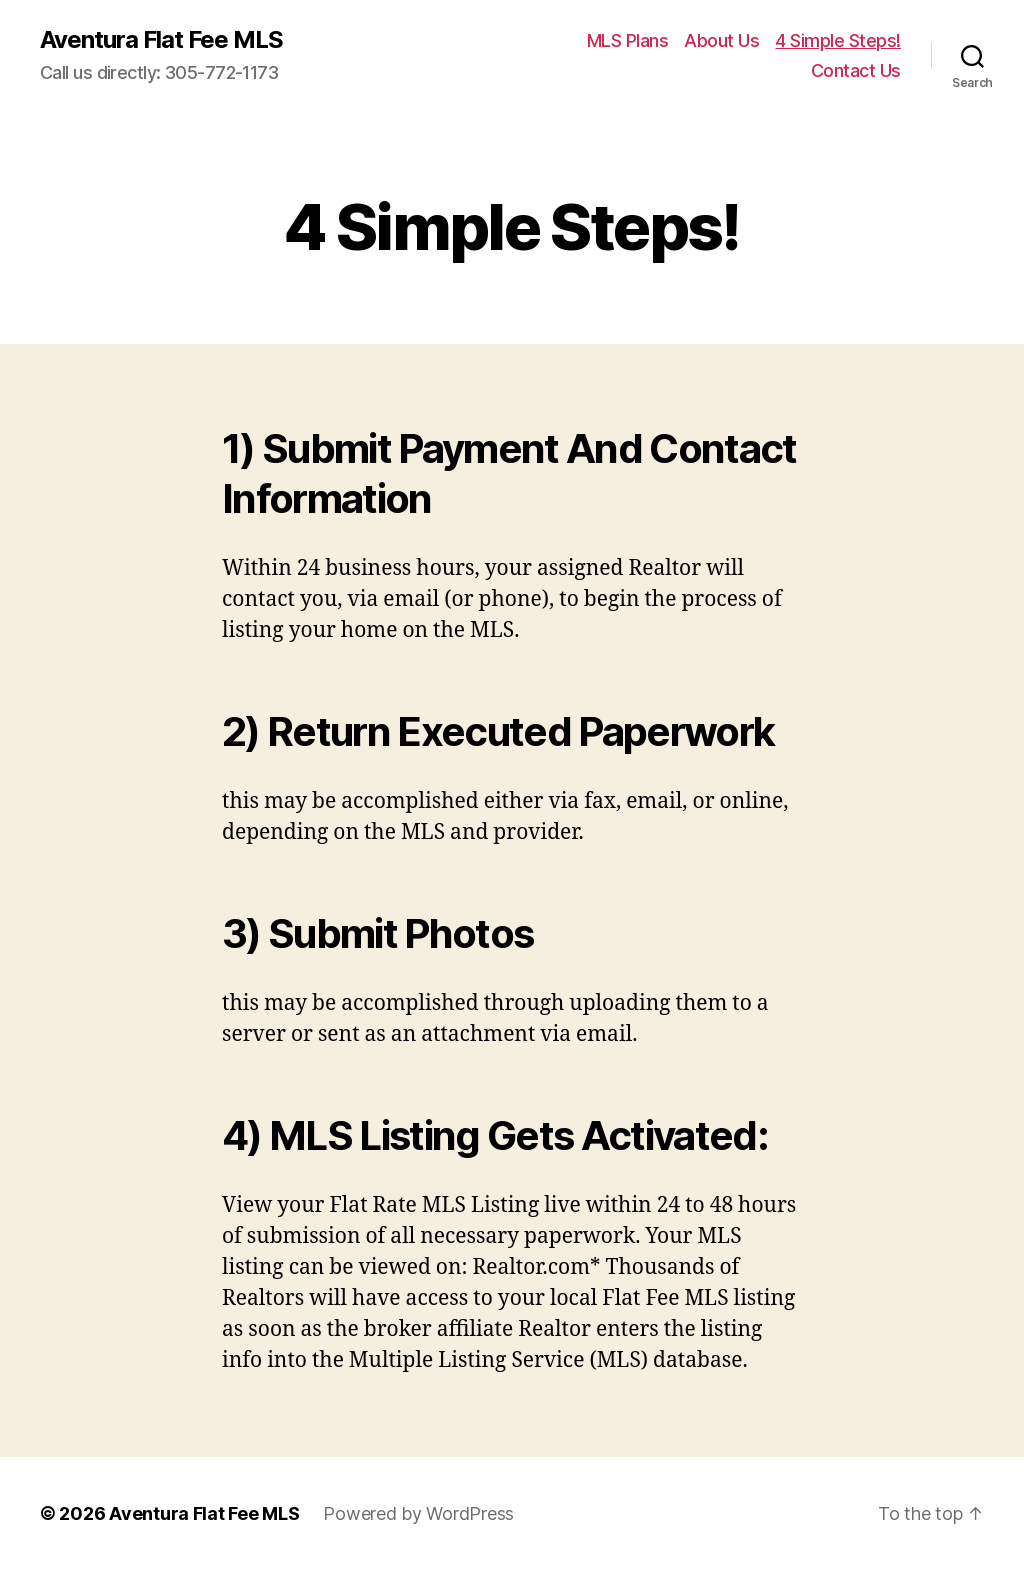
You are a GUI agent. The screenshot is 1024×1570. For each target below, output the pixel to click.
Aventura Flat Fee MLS (161, 40)
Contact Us (856, 70)
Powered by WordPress (418, 1513)
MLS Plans (628, 40)
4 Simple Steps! (838, 40)
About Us (721, 40)
